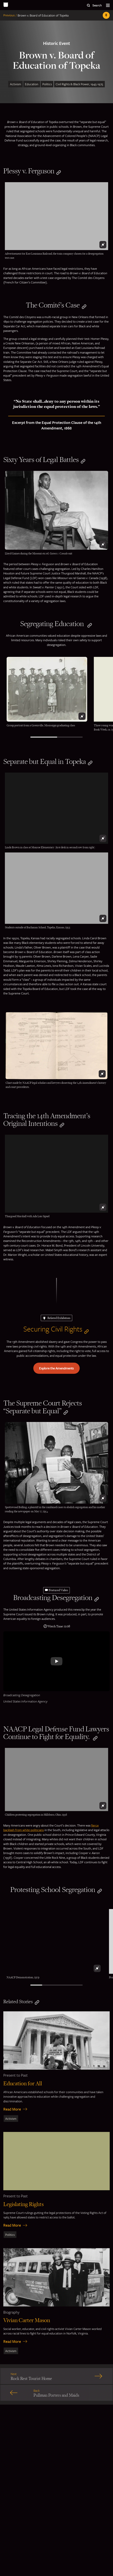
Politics (47, 84)
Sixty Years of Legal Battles (44, 468)
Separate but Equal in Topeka (48, 770)
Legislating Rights (23, 2212)
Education (31, 84)
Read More (14, 2117)
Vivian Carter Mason (26, 2329)
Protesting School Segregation (56, 1898)
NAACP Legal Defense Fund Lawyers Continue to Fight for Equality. (56, 1741)
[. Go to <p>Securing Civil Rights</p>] (56, 1373)
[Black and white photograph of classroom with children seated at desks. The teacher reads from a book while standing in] (56, 817)
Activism (15, 84)
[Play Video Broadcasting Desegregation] (56, 1670)
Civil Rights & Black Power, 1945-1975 (79, 84)
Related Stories (21, 2010)
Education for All (22, 2092)
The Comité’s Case (56, 307)
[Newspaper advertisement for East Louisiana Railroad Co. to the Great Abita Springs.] (56, 216)
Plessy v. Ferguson (32, 171)
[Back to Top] (106, 15)
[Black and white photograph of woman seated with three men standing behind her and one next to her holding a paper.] (56, 1183)
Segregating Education (56, 632)
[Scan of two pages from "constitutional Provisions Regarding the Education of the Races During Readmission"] (56, 1054)
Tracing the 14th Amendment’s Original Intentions (46, 1128)
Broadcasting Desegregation (56, 1606)
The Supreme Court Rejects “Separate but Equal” (42, 1415)
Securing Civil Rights (56, 1334)
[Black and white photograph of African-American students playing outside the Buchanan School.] (56, 897)
